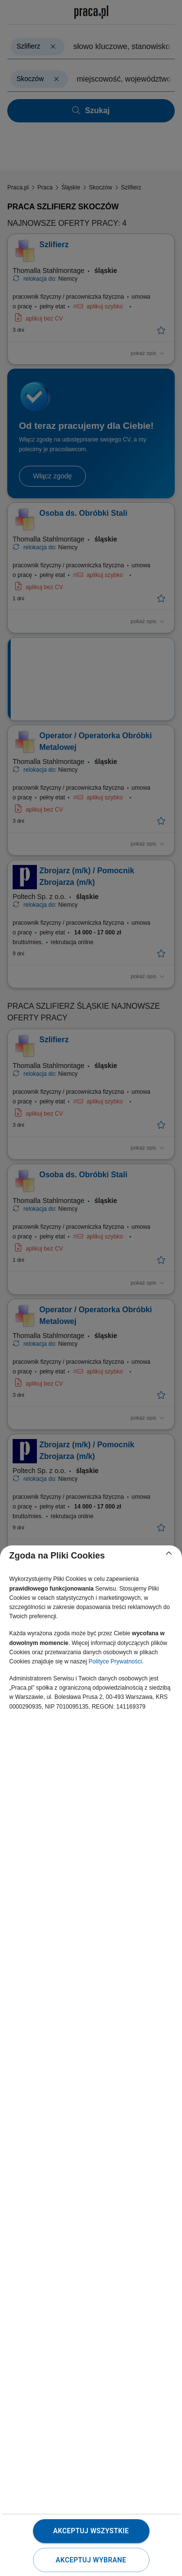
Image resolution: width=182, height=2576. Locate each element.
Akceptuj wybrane (91, 2560)
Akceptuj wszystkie (91, 2531)
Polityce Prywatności (115, 1661)
